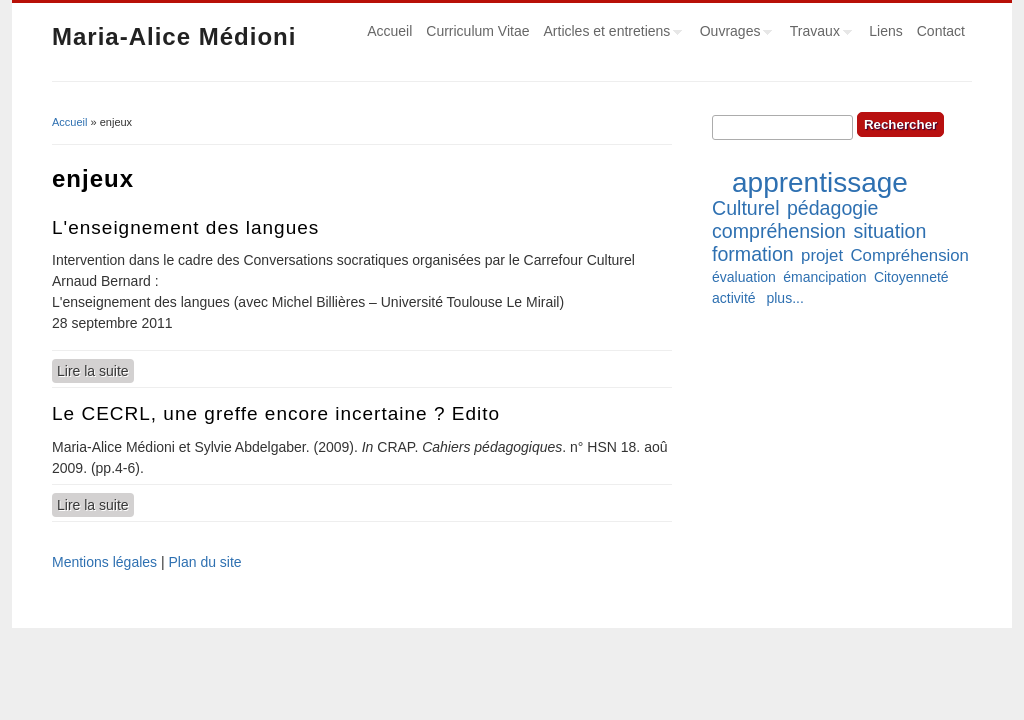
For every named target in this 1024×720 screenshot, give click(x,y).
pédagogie (833, 208)
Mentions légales (104, 562)
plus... (784, 298)
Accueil (389, 31)
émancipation (824, 277)
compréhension (779, 231)
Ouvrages (733, 34)
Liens (885, 31)
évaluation (744, 277)
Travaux (817, 34)
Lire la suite (95, 370)
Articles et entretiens (610, 34)
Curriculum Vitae (477, 31)
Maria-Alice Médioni (174, 36)
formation (753, 254)
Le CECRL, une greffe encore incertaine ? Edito (276, 413)
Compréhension (909, 255)
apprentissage (820, 182)
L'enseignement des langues (185, 227)
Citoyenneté (911, 277)
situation (889, 231)
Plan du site (204, 562)
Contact (941, 31)
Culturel (746, 208)
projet (822, 255)
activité (734, 298)
